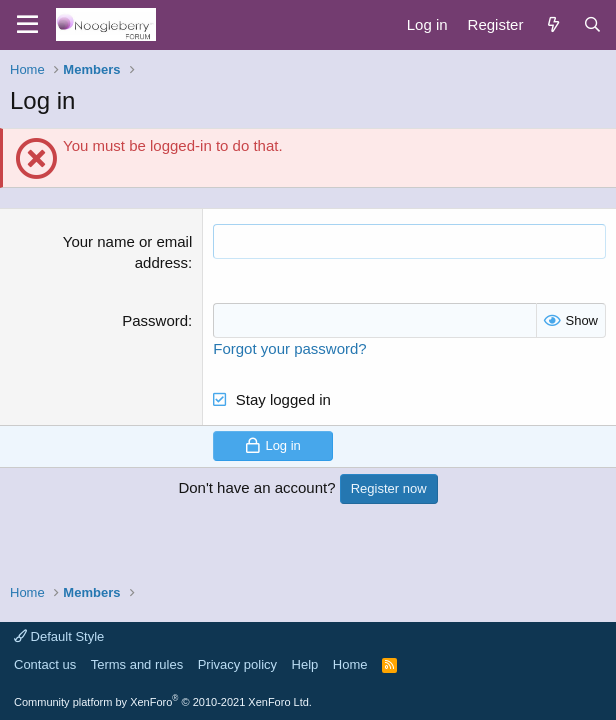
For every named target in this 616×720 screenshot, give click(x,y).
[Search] (592, 24)
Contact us (45, 664)
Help (305, 664)
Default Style (59, 636)
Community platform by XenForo (163, 702)
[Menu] (27, 25)
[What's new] (552, 24)
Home (350, 664)
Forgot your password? (289, 348)
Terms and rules (137, 664)
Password (155, 320)
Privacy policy (237, 664)
